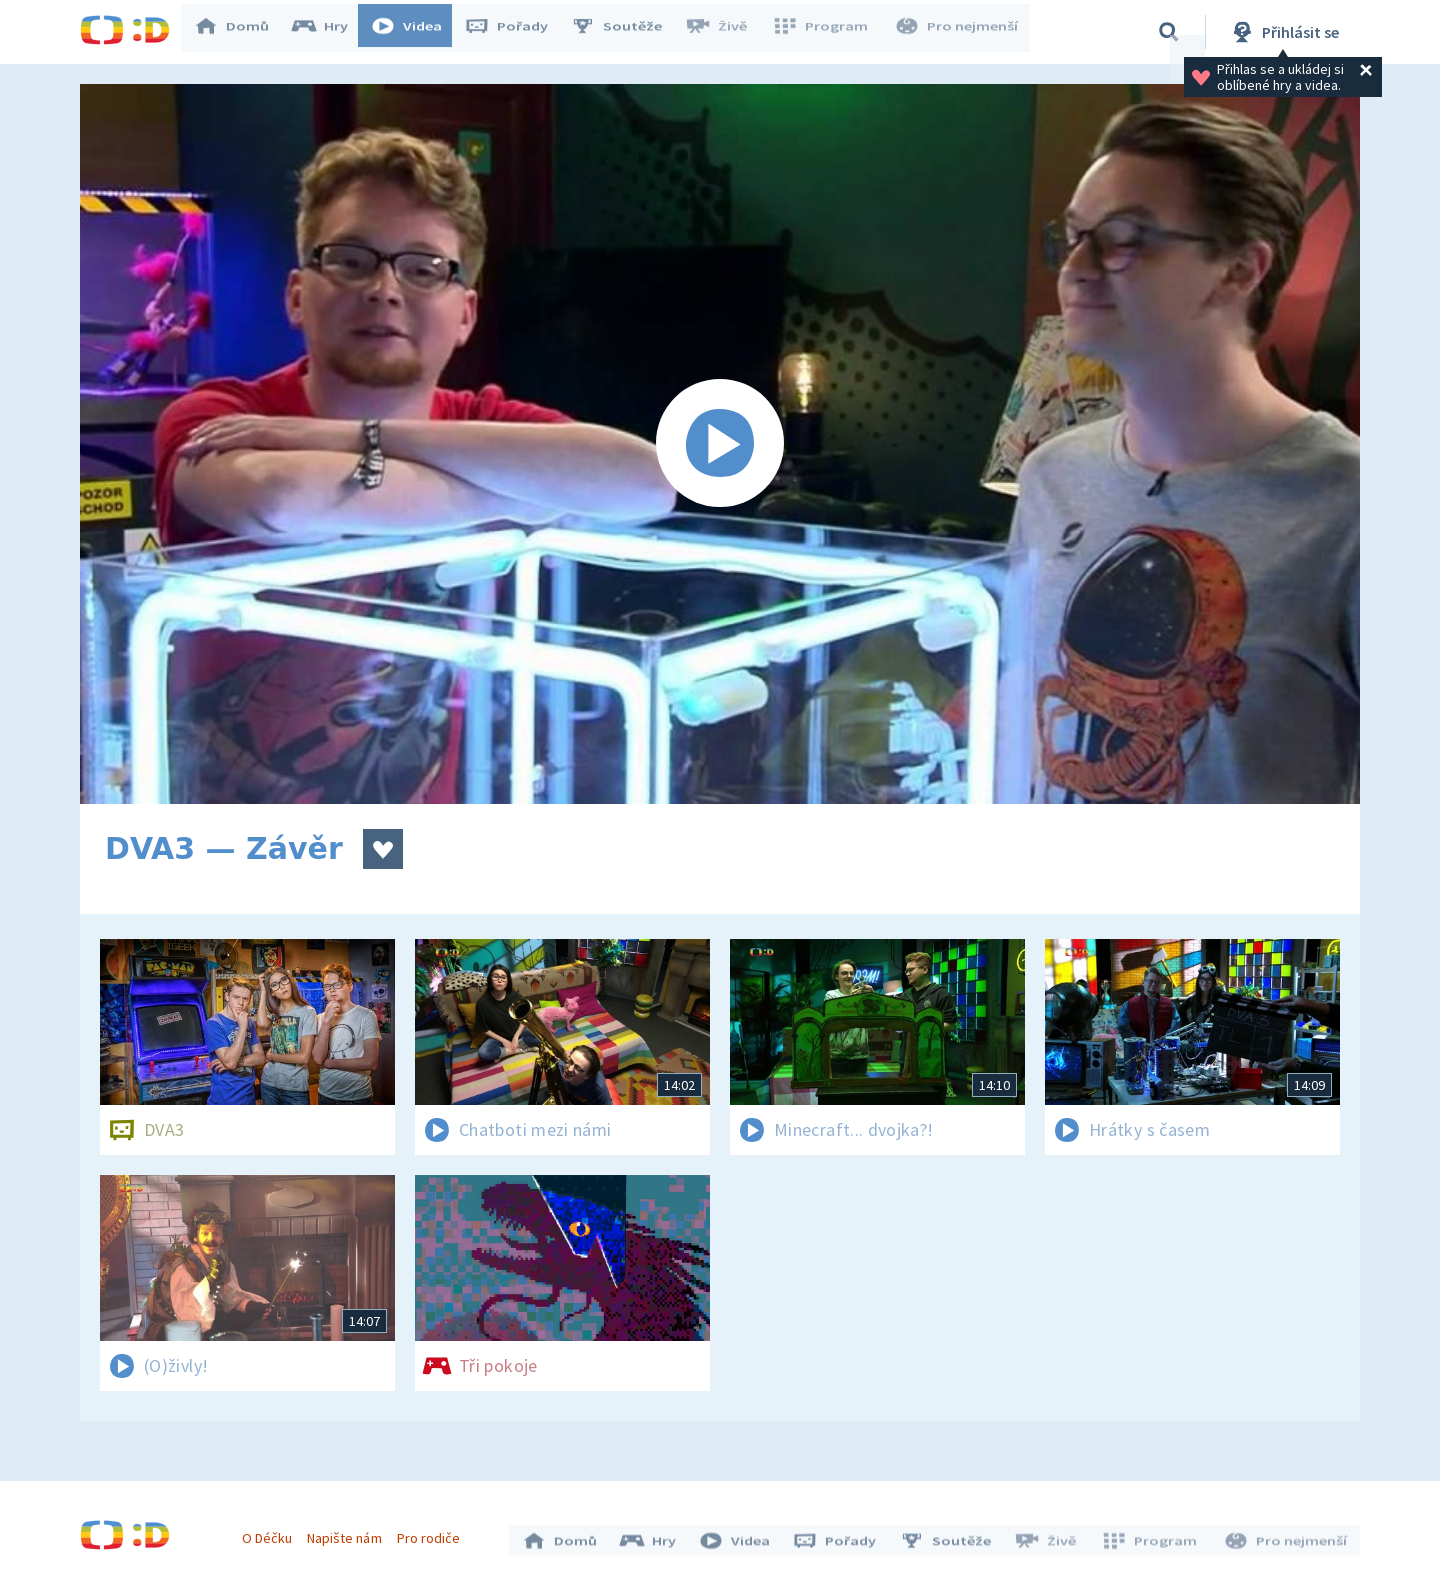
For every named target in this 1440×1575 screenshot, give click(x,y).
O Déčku (272, 1533)
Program (826, 32)
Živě (725, 32)
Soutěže (626, 32)
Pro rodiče (433, 1533)
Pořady (516, 32)
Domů (241, 32)
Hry (329, 32)
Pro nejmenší (958, 32)
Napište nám (349, 1533)
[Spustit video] (720, 444)
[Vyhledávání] (1169, 32)
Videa (416, 32)
